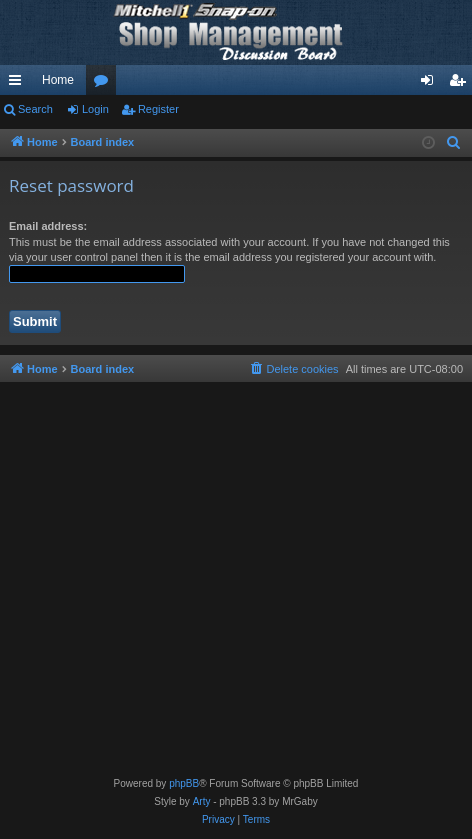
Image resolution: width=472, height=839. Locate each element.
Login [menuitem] (431, 84)
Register (158, 109)
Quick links (19, 84)
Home (58, 80)
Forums (105, 84)
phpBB (184, 783)
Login (95, 109)
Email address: (48, 226)
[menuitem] (454, 143)
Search (35, 109)
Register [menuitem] (461, 84)
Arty (202, 801)
